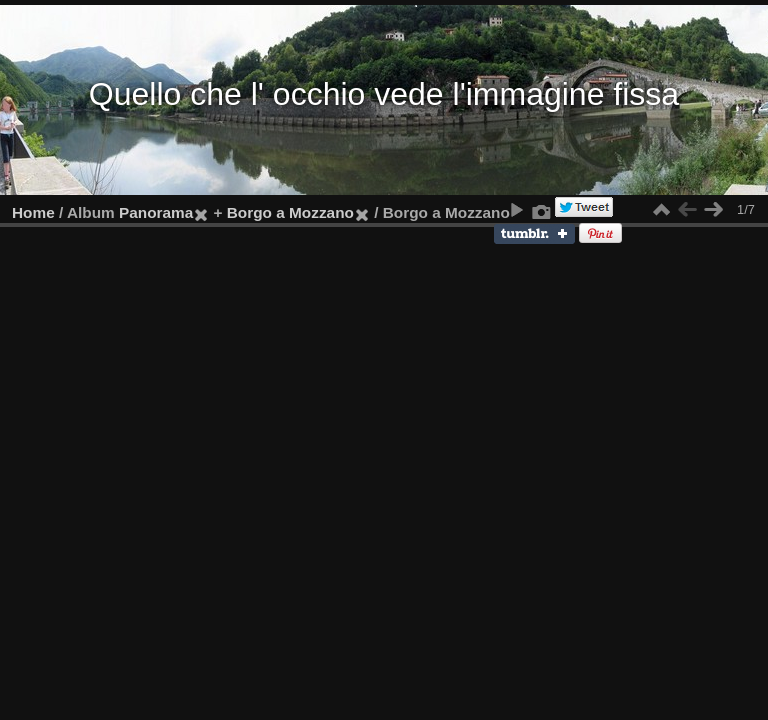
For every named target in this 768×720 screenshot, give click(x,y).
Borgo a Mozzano (290, 212)
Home (33, 212)
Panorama (156, 212)
